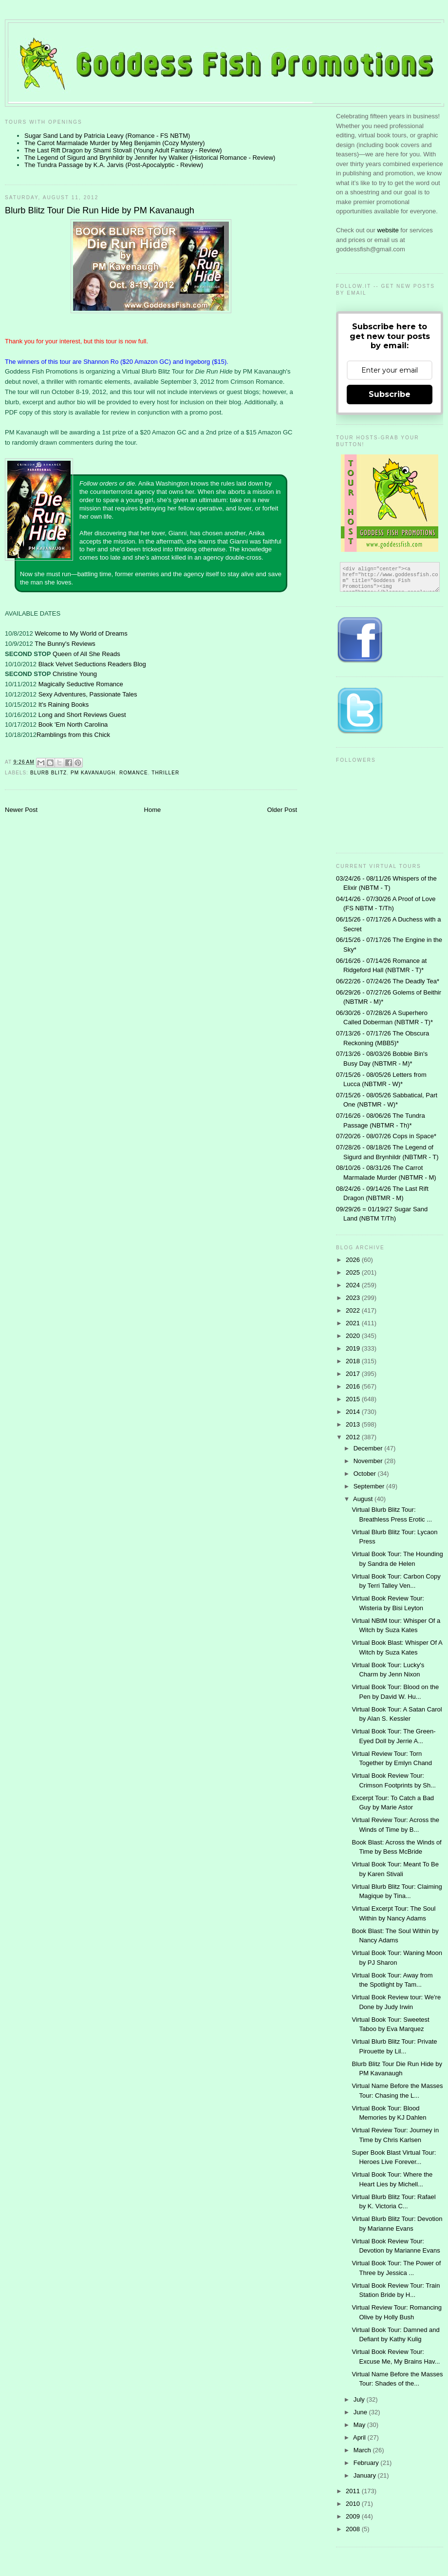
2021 (354, 1323)
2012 (354, 1437)
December (369, 1448)
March (363, 2450)
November (369, 1461)
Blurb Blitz (48, 772)
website (389, 230)
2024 (354, 1285)
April (360, 2437)
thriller (165, 772)
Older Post (282, 809)
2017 (354, 1373)
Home (152, 809)
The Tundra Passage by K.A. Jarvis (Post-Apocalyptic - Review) (113, 165)
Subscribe (390, 394)
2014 (354, 1411)
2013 (354, 1424)
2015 (354, 1399)
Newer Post (21, 809)
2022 (354, 1310)
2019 (354, 1348)
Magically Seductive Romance (80, 684)
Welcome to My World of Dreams (81, 633)
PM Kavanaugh (93, 772)
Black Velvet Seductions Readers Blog (92, 664)
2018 (354, 1361)
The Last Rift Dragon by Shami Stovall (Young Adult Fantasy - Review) (123, 150)
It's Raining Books (63, 704)
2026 (354, 1259)
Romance (133, 772)
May (360, 2424)
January (366, 2475)
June (361, 2412)
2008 (354, 2529)
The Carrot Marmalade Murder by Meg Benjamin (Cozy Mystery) (114, 143)
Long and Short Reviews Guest (82, 714)
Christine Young (75, 673)
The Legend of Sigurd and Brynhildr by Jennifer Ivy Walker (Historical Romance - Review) (149, 157)
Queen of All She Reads (86, 654)
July (360, 2399)
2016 (354, 1386)
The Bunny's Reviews (65, 643)
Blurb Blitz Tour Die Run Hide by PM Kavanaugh (99, 210)
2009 (354, 2516)
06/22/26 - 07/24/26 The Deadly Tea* (387, 981)
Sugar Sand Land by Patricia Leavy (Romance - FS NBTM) (107, 135)
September (370, 1486)
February (367, 2462)
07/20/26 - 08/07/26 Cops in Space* (386, 1136)
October (366, 1473)
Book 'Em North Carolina (73, 724)
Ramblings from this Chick (73, 734)
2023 (354, 1297)
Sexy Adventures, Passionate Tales (87, 694)
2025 (354, 1272)
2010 (354, 2503)
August (363, 1499)
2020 (354, 1335)
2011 (354, 2491)
